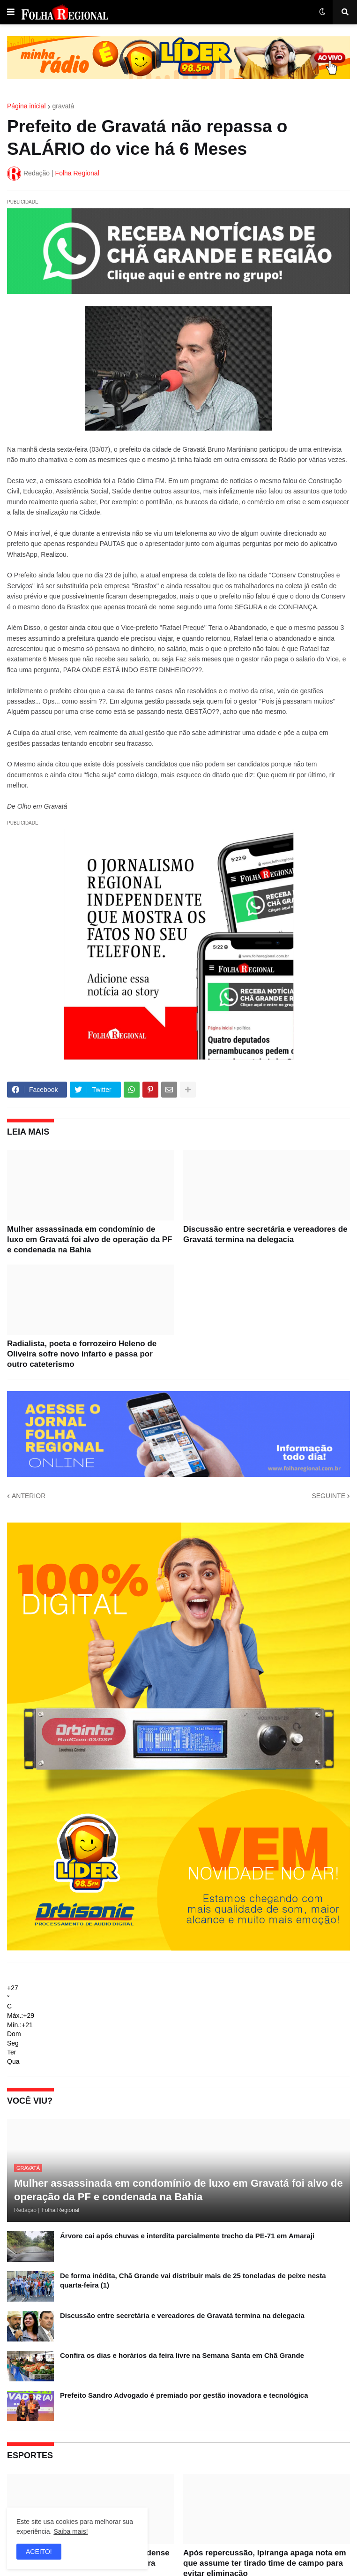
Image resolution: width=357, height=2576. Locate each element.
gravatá (63, 106)
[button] (11, 12)
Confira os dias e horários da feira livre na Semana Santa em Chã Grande (182, 2355)
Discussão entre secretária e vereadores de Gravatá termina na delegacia (265, 1234)
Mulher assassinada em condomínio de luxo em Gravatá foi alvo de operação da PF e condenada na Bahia (89, 1239)
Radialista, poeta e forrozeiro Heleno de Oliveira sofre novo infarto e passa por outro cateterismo (81, 1354)
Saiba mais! (70, 2531)
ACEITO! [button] (39, 2551)
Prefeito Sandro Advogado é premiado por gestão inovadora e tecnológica (184, 2395)
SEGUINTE (328, 1496)
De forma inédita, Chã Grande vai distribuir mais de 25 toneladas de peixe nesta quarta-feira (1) (193, 2280)
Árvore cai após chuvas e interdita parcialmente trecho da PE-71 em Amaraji (187, 2236)
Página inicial (26, 106)
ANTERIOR (28, 1496)
